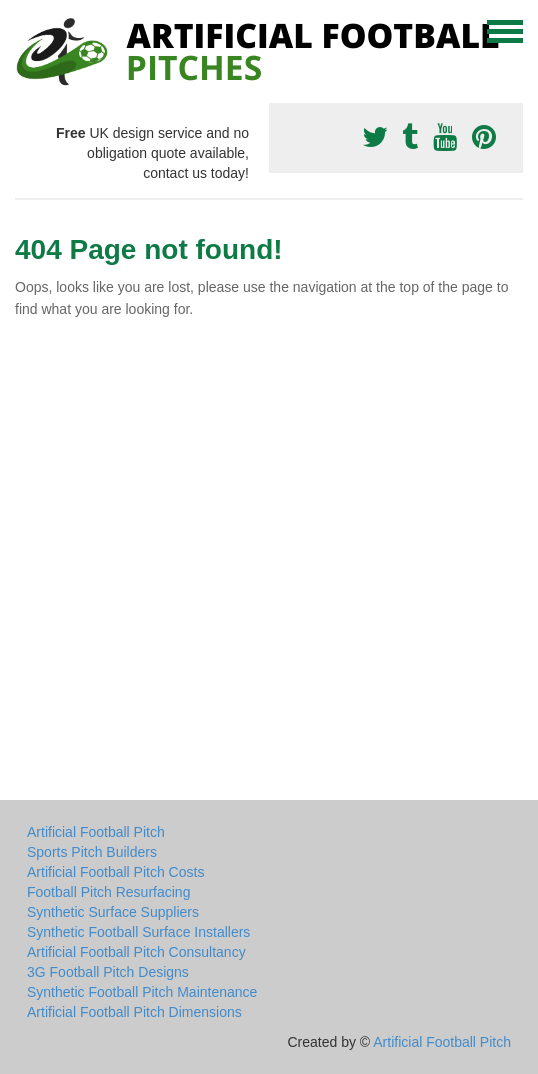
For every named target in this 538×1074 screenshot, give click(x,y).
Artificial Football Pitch (96, 832)
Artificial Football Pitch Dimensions (134, 1012)
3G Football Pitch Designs (108, 972)
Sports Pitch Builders (92, 852)
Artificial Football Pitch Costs (115, 872)
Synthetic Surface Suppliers (113, 912)
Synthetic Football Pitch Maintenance (142, 992)
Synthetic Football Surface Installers (138, 932)
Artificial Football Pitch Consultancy (136, 952)
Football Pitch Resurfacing (108, 892)
